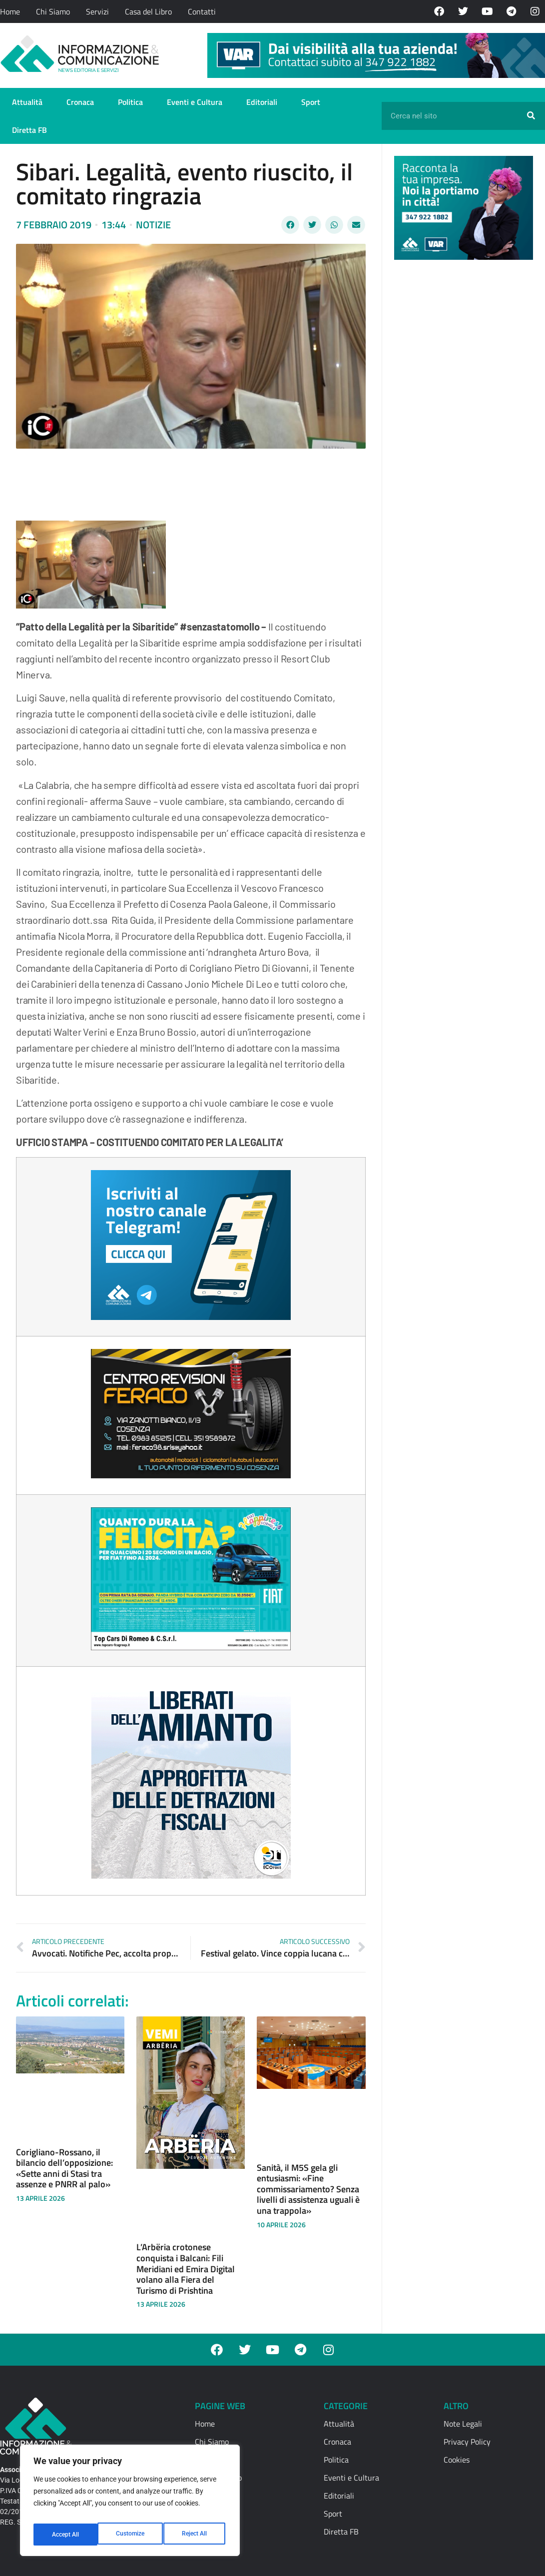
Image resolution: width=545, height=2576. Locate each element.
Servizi (97, 11)
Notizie (153, 224)
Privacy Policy (467, 2442)
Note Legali (463, 2424)
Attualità (27, 102)
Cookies (457, 2460)
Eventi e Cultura (194, 102)
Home (10, 11)
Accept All (196, 2535)
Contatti (202, 11)
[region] (130, 2503)
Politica (130, 102)
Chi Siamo (53, 11)
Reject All (131, 2535)
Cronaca (80, 102)
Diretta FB (29, 130)
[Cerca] (531, 116)
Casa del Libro (148, 11)
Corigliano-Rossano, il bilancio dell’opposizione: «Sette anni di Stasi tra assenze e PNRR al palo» (64, 2168)
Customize (65, 2535)
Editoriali (261, 102)
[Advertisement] (469, 422)
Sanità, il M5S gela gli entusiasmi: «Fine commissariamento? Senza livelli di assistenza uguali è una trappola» (308, 2189)
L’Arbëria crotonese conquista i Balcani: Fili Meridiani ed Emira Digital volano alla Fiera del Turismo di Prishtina (185, 2268)
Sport (310, 102)
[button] (290, 225)
